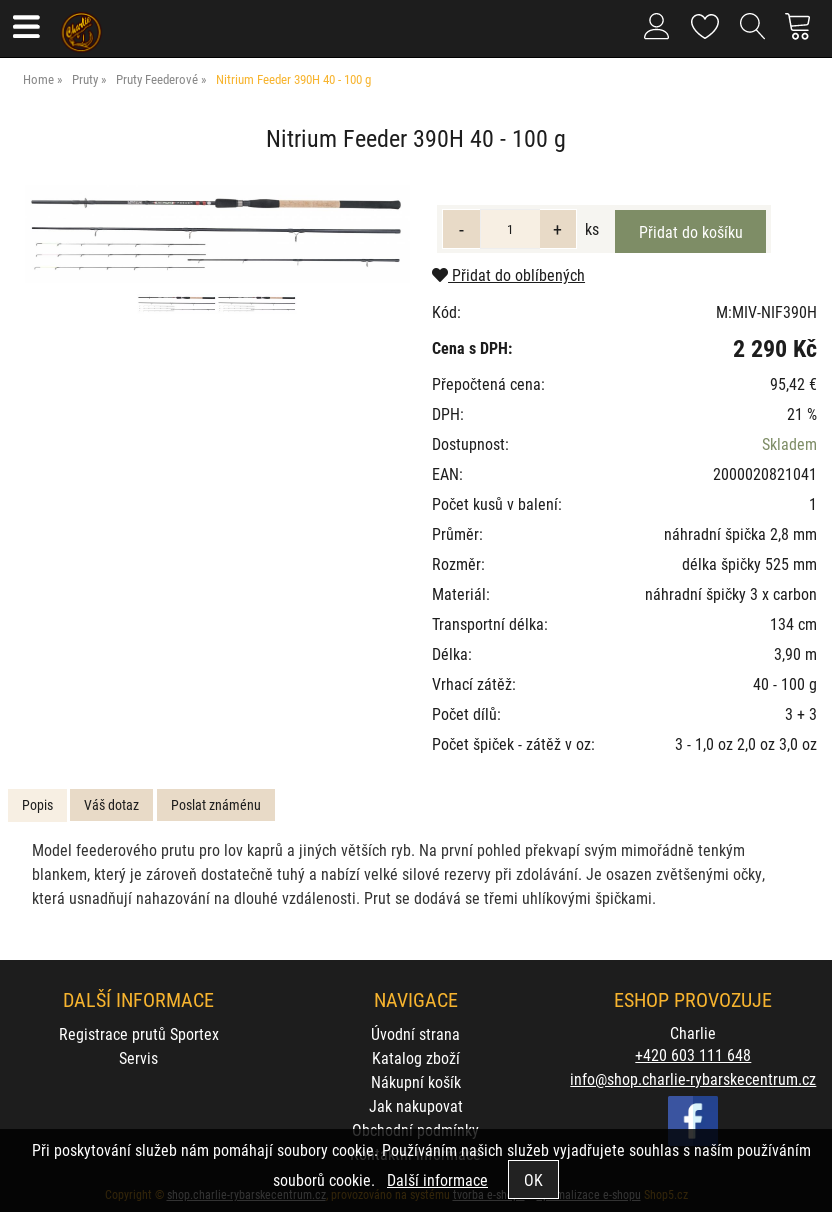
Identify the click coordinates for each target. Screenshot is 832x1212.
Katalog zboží (416, 1057)
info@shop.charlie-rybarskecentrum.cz (693, 1078)
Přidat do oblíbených (508, 274)
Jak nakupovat (416, 1105)
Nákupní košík (416, 1081)
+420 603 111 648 (693, 1054)
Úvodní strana (415, 1033)
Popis (37, 804)
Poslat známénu (216, 804)
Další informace (437, 1179)
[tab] (37, 805)
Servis (138, 1057)
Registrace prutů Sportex (139, 1033)
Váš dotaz (111, 804)
